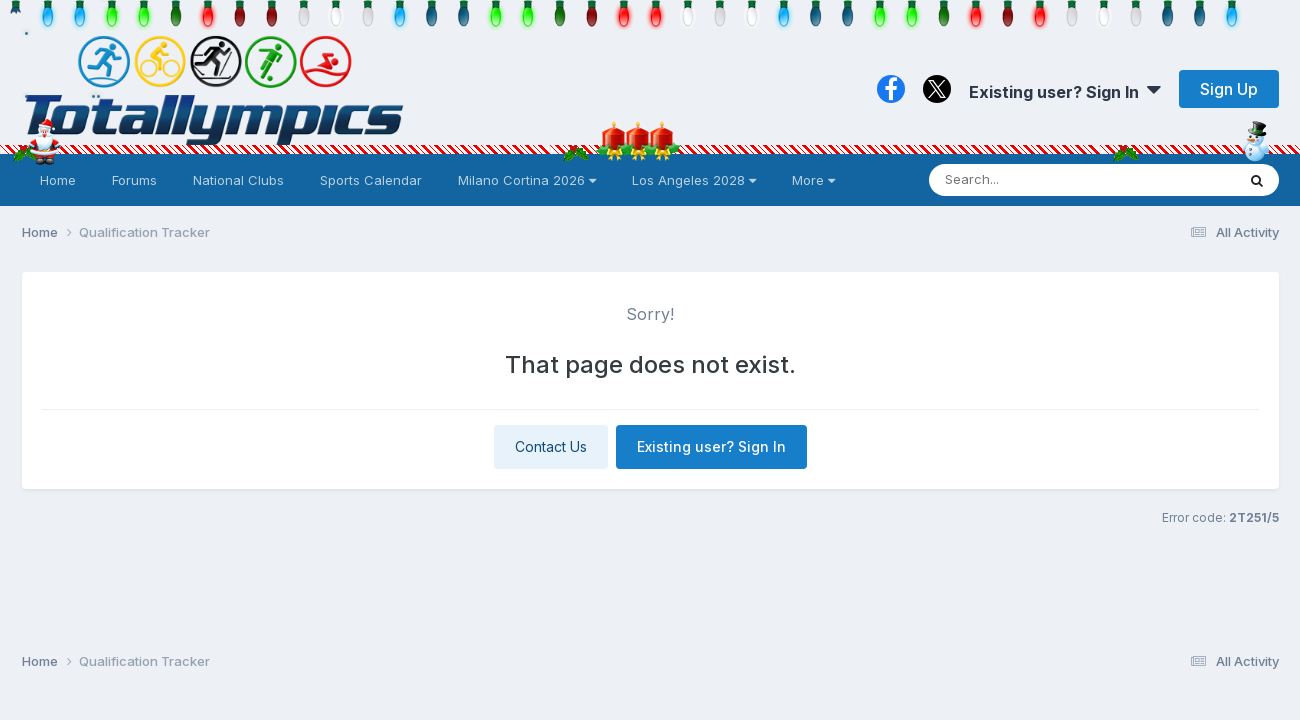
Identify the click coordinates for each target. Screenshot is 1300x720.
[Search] (1027, 180)
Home (58, 180)
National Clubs (238, 180)
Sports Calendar (371, 180)
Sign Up (1229, 89)
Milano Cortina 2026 (527, 180)
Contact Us (551, 446)
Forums (134, 180)
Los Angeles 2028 (694, 180)
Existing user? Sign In (1065, 92)
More (813, 180)
